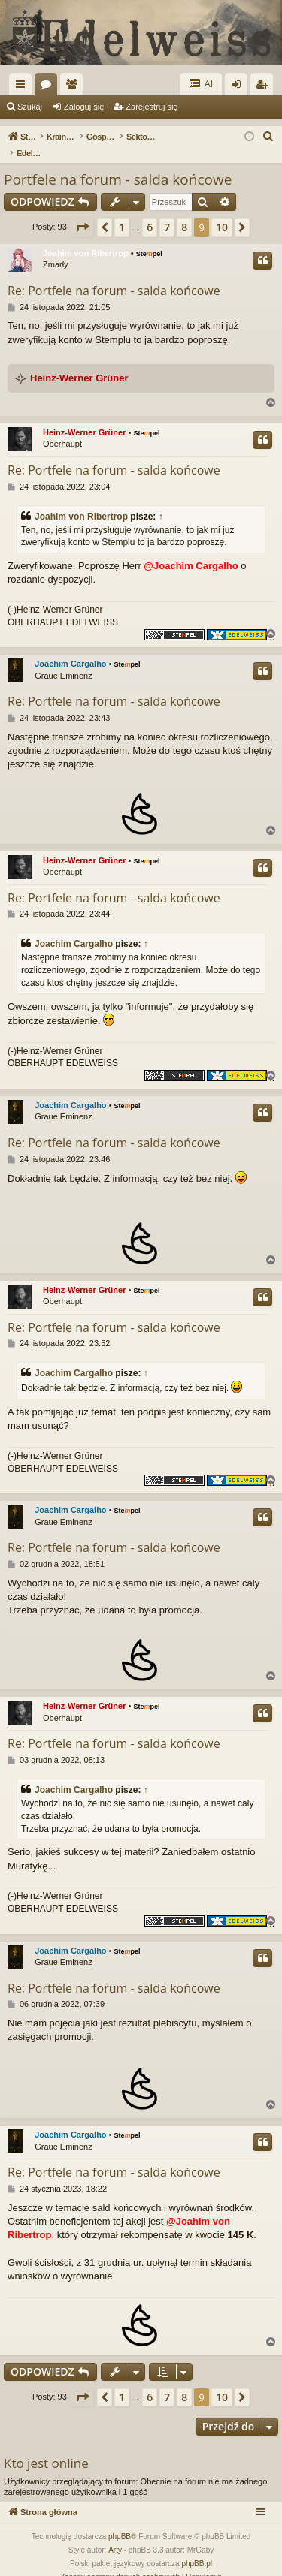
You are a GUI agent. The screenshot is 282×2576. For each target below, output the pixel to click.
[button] (82, 212)
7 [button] (167, 211)
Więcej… (23, 87)
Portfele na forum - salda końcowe (118, 163)
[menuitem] (268, 136)
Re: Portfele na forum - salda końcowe (114, 274)
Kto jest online (46, 2447)
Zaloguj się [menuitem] (239, 87)
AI (201, 83)
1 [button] (122, 211)
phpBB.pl (196, 2548)
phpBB (119, 2521)
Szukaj (29, 106)
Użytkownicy (74, 87)
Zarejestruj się (151, 106)
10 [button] (222, 211)
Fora (49, 87)
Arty (115, 2534)
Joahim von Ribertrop (86, 237)
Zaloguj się (84, 106)
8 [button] (184, 211)
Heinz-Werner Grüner (79, 362)
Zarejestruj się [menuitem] (264, 87)
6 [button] (150, 211)
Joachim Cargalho (70, 647)
